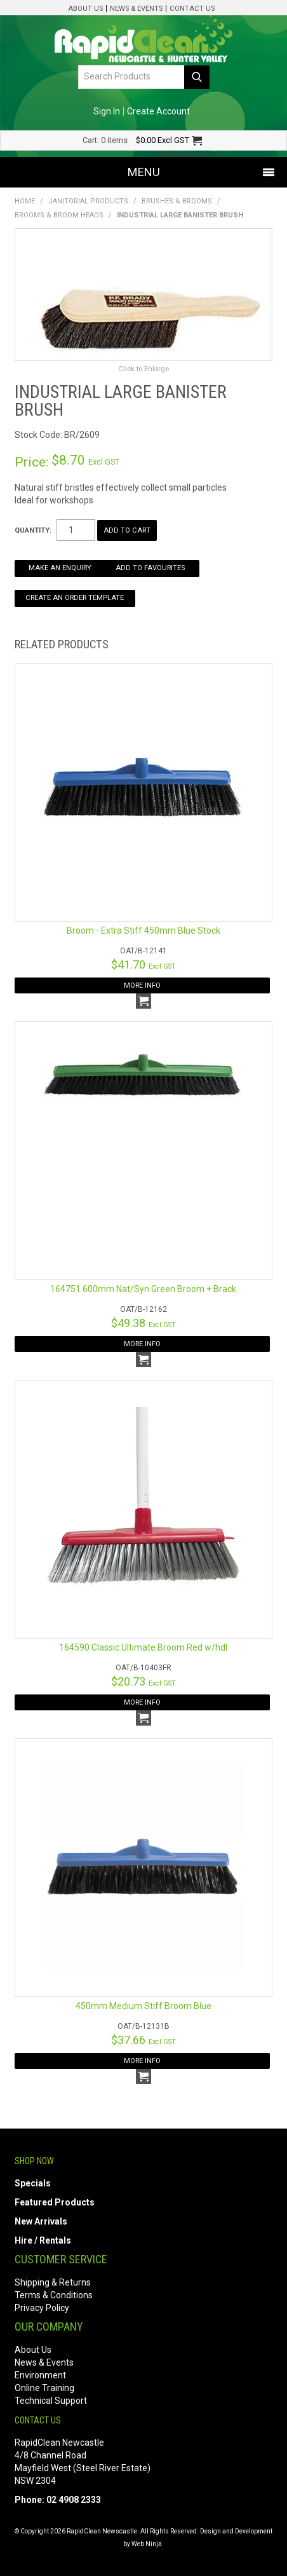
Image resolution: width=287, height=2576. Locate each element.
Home (25, 201)
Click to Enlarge (143, 369)
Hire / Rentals (43, 2240)
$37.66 (143, 2040)
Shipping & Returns (53, 2282)
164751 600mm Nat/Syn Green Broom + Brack (143, 1289)
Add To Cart (143, 1001)
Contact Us (192, 8)
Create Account (158, 111)
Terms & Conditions (54, 2295)
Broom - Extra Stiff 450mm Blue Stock (143, 930)
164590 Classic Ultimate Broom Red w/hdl (143, 1647)
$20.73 (143, 1681)
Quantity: (33, 530)
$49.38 (143, 1323)
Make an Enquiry (60, 568)
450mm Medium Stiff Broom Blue (143, 2006)
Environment (40, 2375)
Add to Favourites (150, 568)
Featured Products (55, 2202)
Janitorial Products (88, 201)
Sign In (106, 111)
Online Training (44, 2388)
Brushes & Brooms (177, 201)
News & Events (136, 8)
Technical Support (51, 2400)
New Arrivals (41, 2221)
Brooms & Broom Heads (59, 215)
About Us (85, 8)
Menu (144, 172)
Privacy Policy (42, 2308)
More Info (142, 985)
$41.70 (143, 964)
